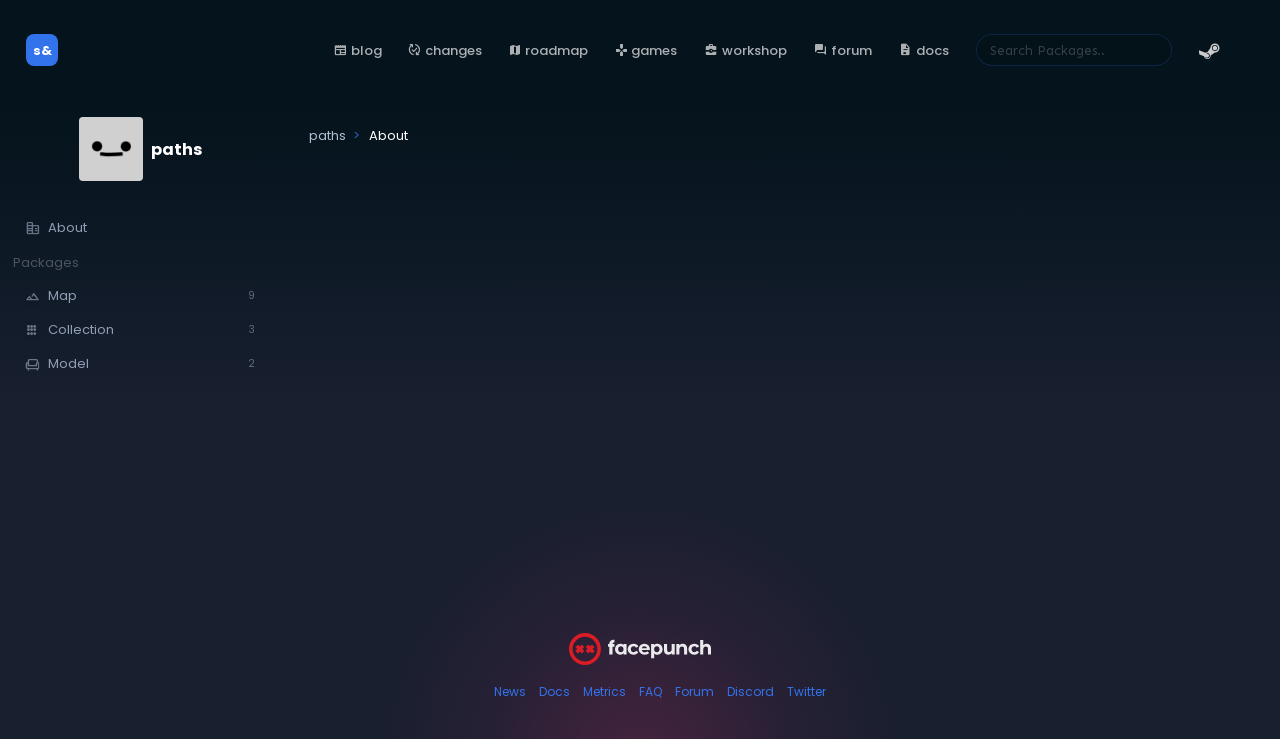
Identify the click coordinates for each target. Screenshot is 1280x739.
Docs (554, 691)
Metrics (604, 691)
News (510, 691)
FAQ (650, 691)
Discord (750, 691)
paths (176, 149)
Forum (694, 691)
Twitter (806, 691)
